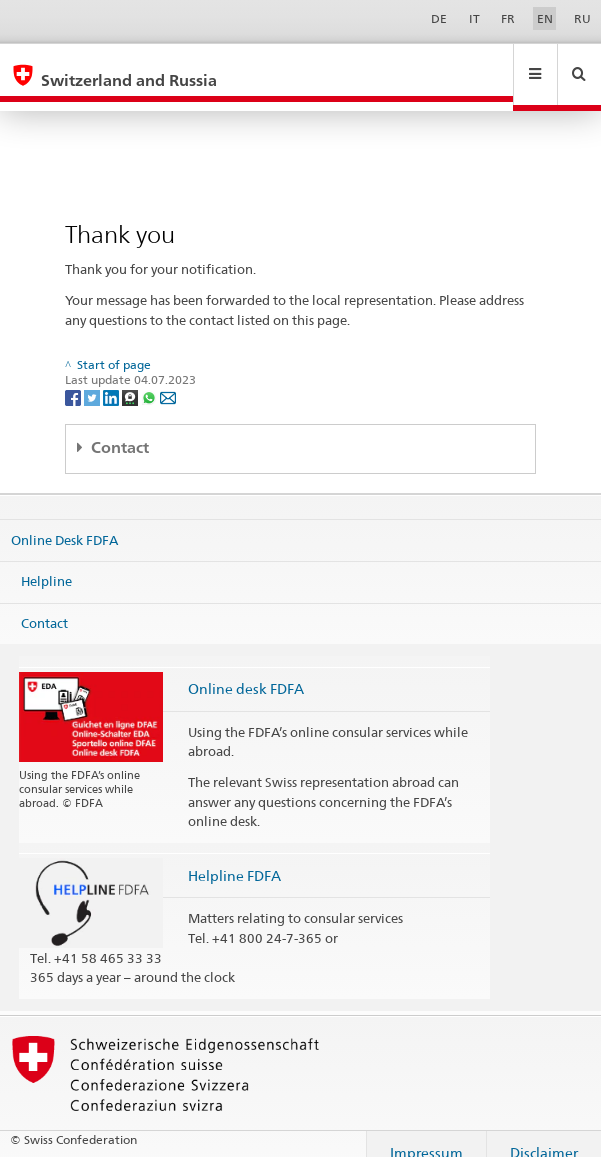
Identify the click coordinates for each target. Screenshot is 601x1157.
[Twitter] (93, 377)
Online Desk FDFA (64, 520)
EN (545, 18)
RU (582, 18)
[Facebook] (74, 377)
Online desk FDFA (246, 669)
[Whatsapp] (150, 377)
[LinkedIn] (112, 377)
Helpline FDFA (234, 856)
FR (508, 18)
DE (439, 18)
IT (474, 18)
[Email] (168, 377)
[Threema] (131, 377)
